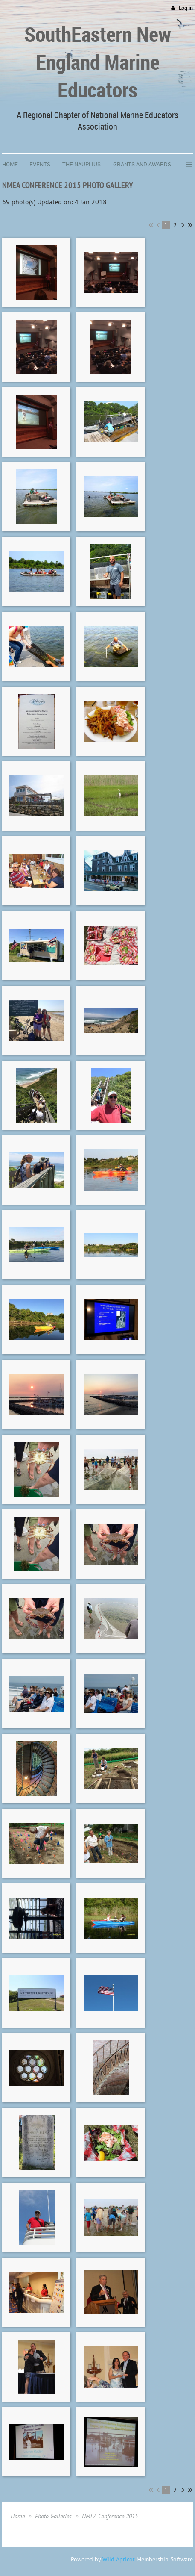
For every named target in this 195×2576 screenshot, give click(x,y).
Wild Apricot (118, 2559)
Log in (186, 8)
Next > (183, 225)
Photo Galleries (53, 2516)
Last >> (190, 225)
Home (18, 2516)
